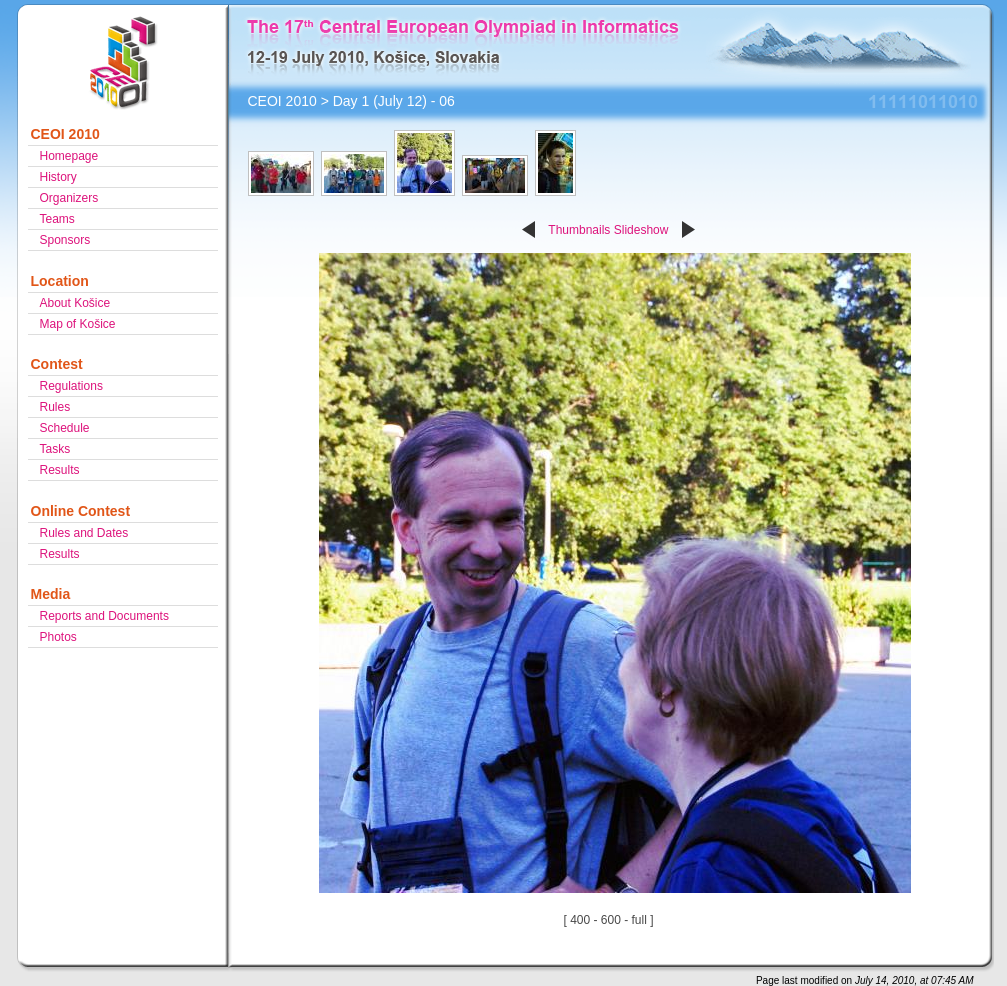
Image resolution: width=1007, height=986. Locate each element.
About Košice (75, 303)
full (639, 920)
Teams (57, 219)
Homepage (69, 156)
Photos (58, 637)
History (58, 177)
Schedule (65, 428)
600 (611, 920)
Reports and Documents (104, 616)
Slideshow (641, 230)
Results (60, 470)
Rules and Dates (84, 533)
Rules (55, 407)
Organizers (69, 198)
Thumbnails (579, 230)
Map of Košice (78, 324)
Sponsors (65, 240)
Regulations (71, 386)
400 (580, 920)
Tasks (55, 449)
